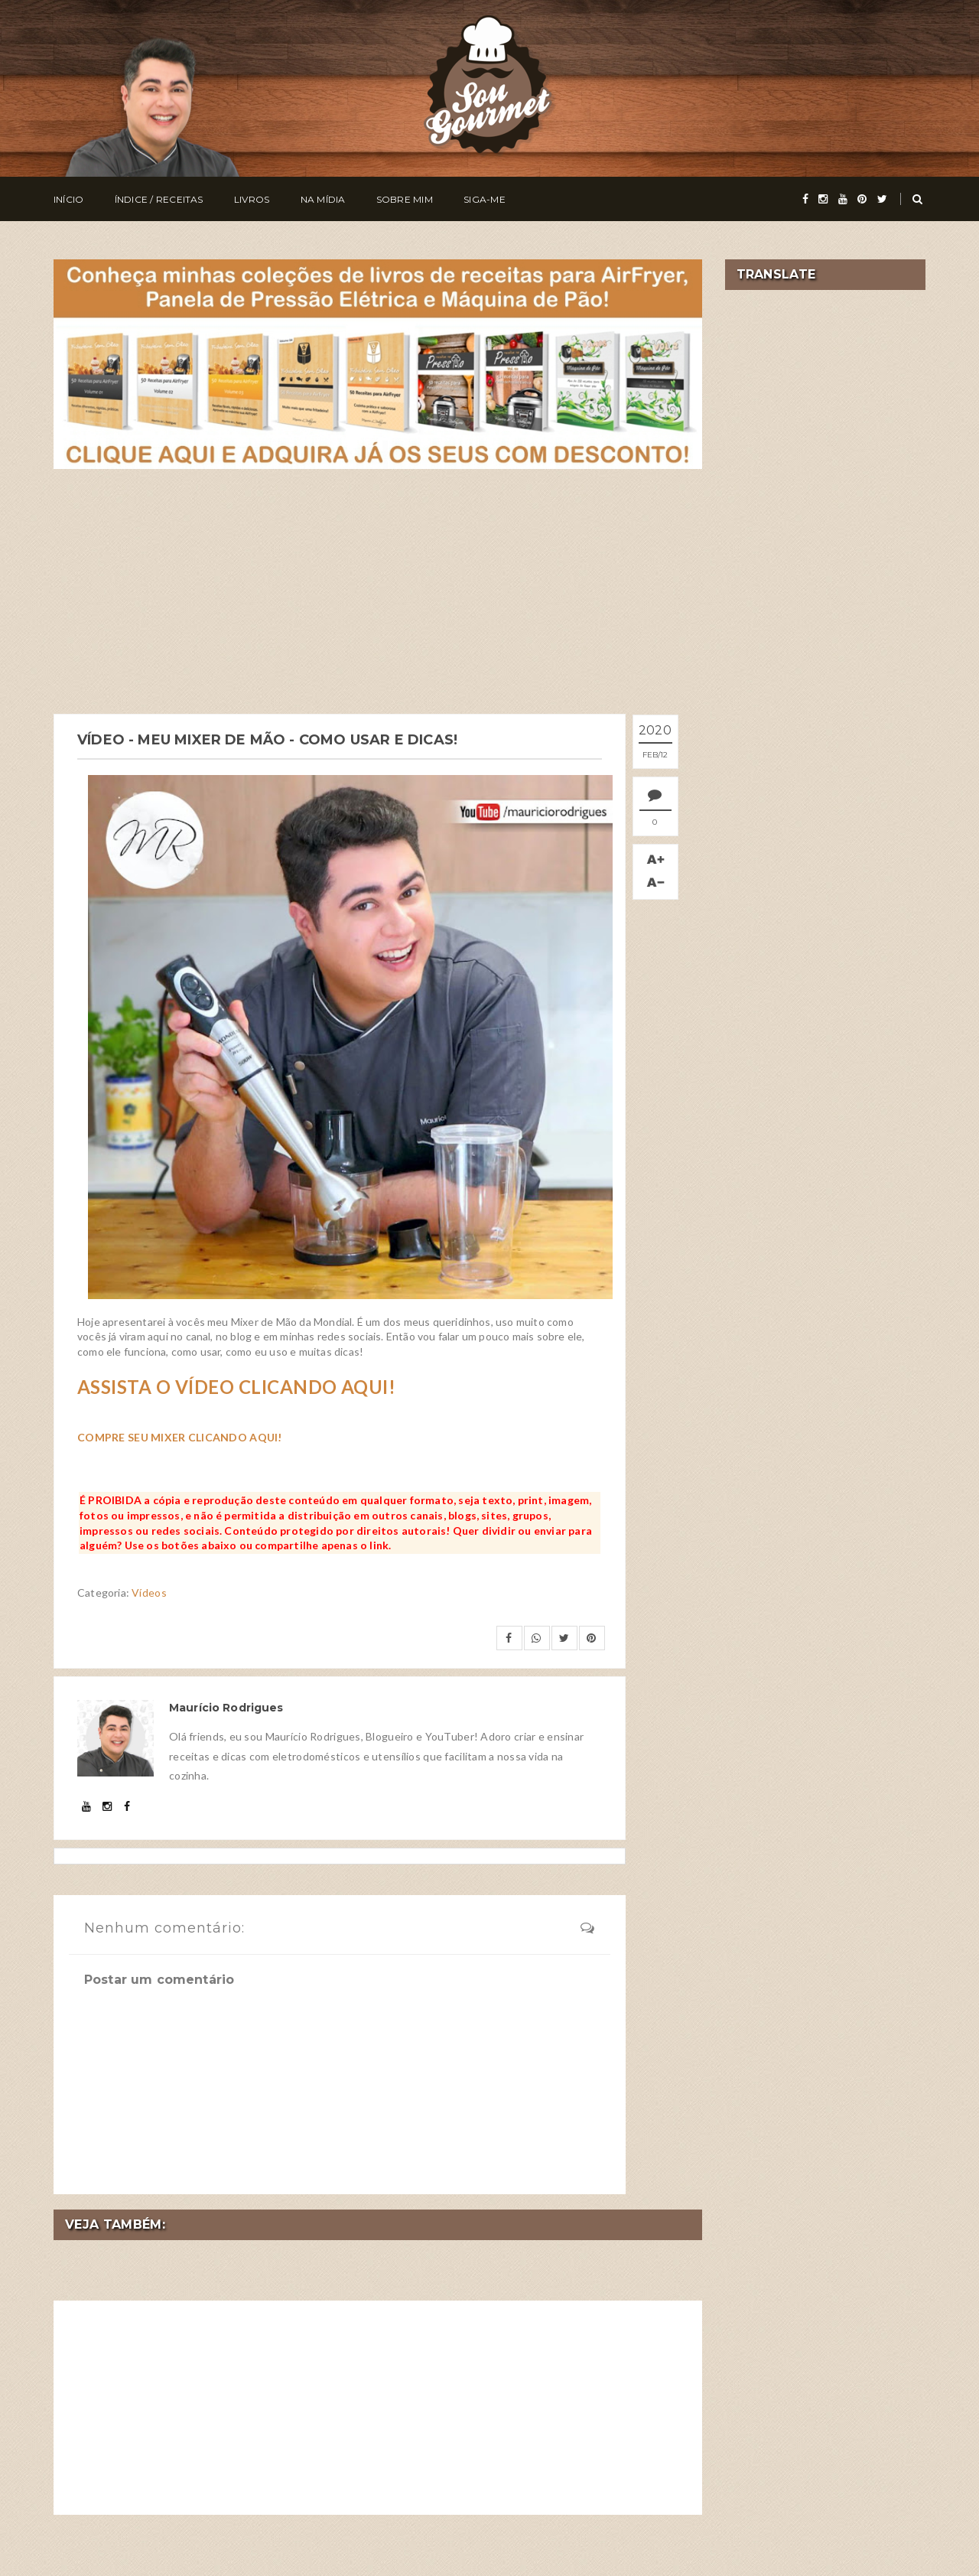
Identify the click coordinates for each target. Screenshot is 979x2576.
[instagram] (823, 199)
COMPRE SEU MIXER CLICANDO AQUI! (179, 1437)
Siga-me (484, 199)
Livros (251, 199)
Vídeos (149, 1592)
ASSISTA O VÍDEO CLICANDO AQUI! (236, 1387)
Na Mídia (323, 199)
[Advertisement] (378, 591)
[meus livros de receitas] (378, 362)
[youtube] (842, 199)
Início (68, 199)
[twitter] (882, 199)
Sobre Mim (404, 199)
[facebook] (805, 199)
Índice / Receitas (159, 199)
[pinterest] (862, 199)
